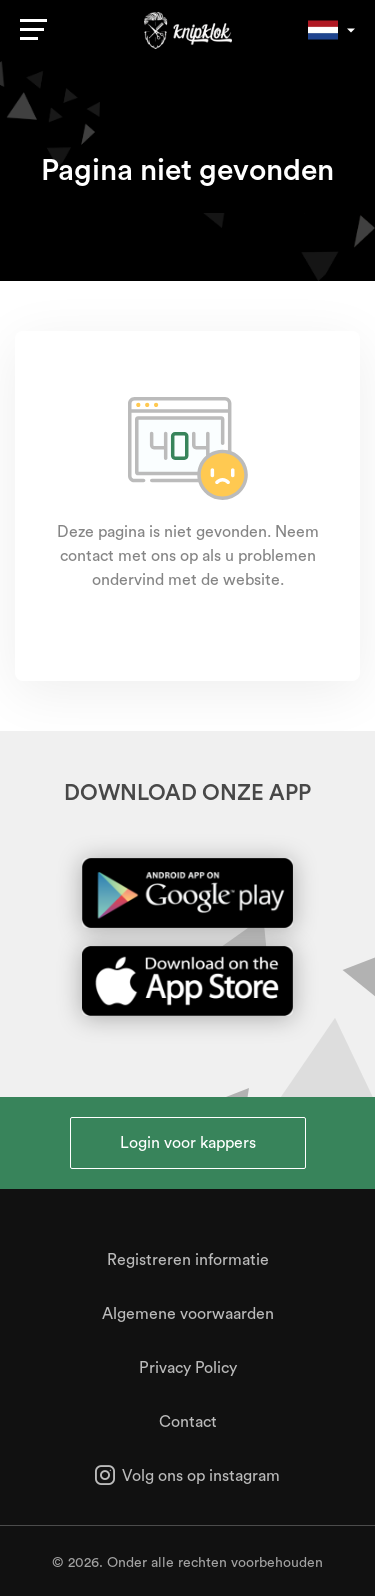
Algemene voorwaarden (188, 1314)
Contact (188, 1422)
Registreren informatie (188, 1260)
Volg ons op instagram (187, 1476)
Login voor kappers (188, 1143)
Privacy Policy (188, 1368)
